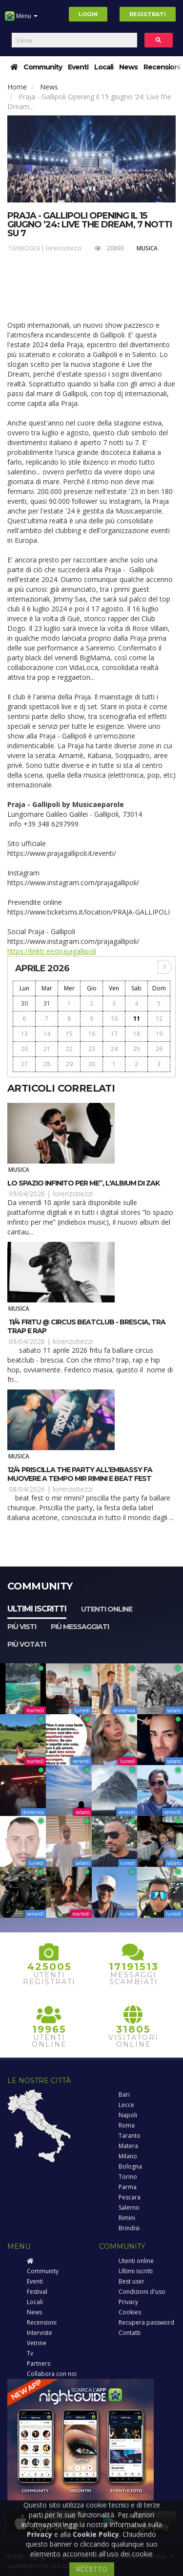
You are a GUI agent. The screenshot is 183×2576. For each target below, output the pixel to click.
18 (136, 1034)
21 (46, 1049)
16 (91, 1034)
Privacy (128, 2302)
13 (24, 1034)
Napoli (128, 2115)
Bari (124, 2094)
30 (24, 1003)
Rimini (127, 2218)
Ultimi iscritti (36, 1608)
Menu (21, 19)
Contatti (130, 2333)
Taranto (130, 2135)
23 (91, 1049)
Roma (127, 2125)
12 (159, 1018)
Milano (128, 2156)
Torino (128, 2177)
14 (46, 1034)
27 (24, 1064)
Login (88, 14)
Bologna (130, 2166)
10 (114, 1018)
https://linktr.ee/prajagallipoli (51, 951)
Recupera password (146, 2322)
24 (114, 1049)
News (128, 67)
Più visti (21, 1626)
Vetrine (36, 2343)
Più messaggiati (80, 1626)
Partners (38, 2363)
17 (114, 1034)
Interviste (39, 2333)
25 (136, 1049)
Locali (103, 67)
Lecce (126, 2105)
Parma (128, 2187)
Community (42, 67)
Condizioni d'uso (142, 2291)
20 (24, 1049)
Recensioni (161, 67)
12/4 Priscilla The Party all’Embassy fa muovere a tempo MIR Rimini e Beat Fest (79, 1474)
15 (69, 1034)
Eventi (78, 67)
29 (69, 1064)
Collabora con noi (52, 2374)
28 (46, 1064)
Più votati (26, 1644)
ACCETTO (91, 2569)
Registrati (147, 14)
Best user (131, 2281)
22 (69, 1049)
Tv (30, 2353)
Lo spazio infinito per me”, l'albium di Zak (83, 1183)
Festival (37, 2291)
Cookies (130, 2312)
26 (159, 1049)
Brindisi (129, 2228)
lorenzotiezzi (63, 248)
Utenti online (106, 1609)
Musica (147, 248)
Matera (128, 2146)
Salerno (129, 2207)
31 (46, 1003)
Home (17, 86)
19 (159, 1034)
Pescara (130, 2197)
